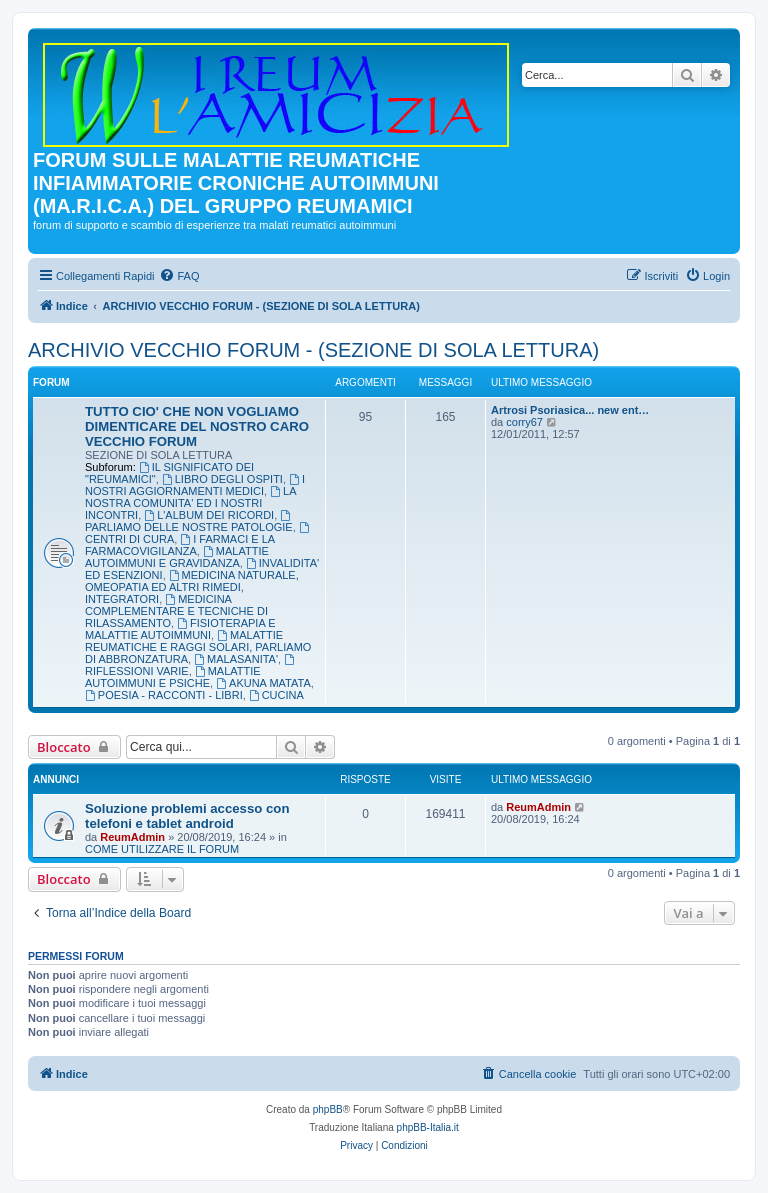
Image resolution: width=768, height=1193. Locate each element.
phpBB (328, 1109)
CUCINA (276, 695)
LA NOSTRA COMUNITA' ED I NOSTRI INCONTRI (190, 503)
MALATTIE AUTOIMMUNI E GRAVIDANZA (177, 557)
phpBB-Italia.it (428, 1127)
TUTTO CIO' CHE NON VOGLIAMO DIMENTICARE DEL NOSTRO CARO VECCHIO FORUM (197, 426)
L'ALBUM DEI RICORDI (209, 515)
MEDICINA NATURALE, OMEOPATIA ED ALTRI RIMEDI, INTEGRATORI (192, 587)
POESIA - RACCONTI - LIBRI (164, 695)
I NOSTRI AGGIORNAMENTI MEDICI (195, 485)
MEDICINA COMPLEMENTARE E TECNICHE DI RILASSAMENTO (176, 611)
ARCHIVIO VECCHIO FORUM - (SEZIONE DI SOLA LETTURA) (313, 350)
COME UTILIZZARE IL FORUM (162, 849)
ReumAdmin (132, 837)
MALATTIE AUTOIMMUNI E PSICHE (173, 677)
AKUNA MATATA (263, 683)
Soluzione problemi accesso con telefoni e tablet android (187, 816)
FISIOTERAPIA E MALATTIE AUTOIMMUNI (180, 629)
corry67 (524, 422)
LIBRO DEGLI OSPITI (222, 479)
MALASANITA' (236, 659)
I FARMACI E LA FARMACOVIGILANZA (180, 545)
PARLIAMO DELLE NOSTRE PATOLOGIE (189, 521)
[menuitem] (179, 276)
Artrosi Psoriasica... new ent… (570, 410)
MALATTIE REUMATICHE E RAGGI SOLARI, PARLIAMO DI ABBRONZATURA (198, 647)
